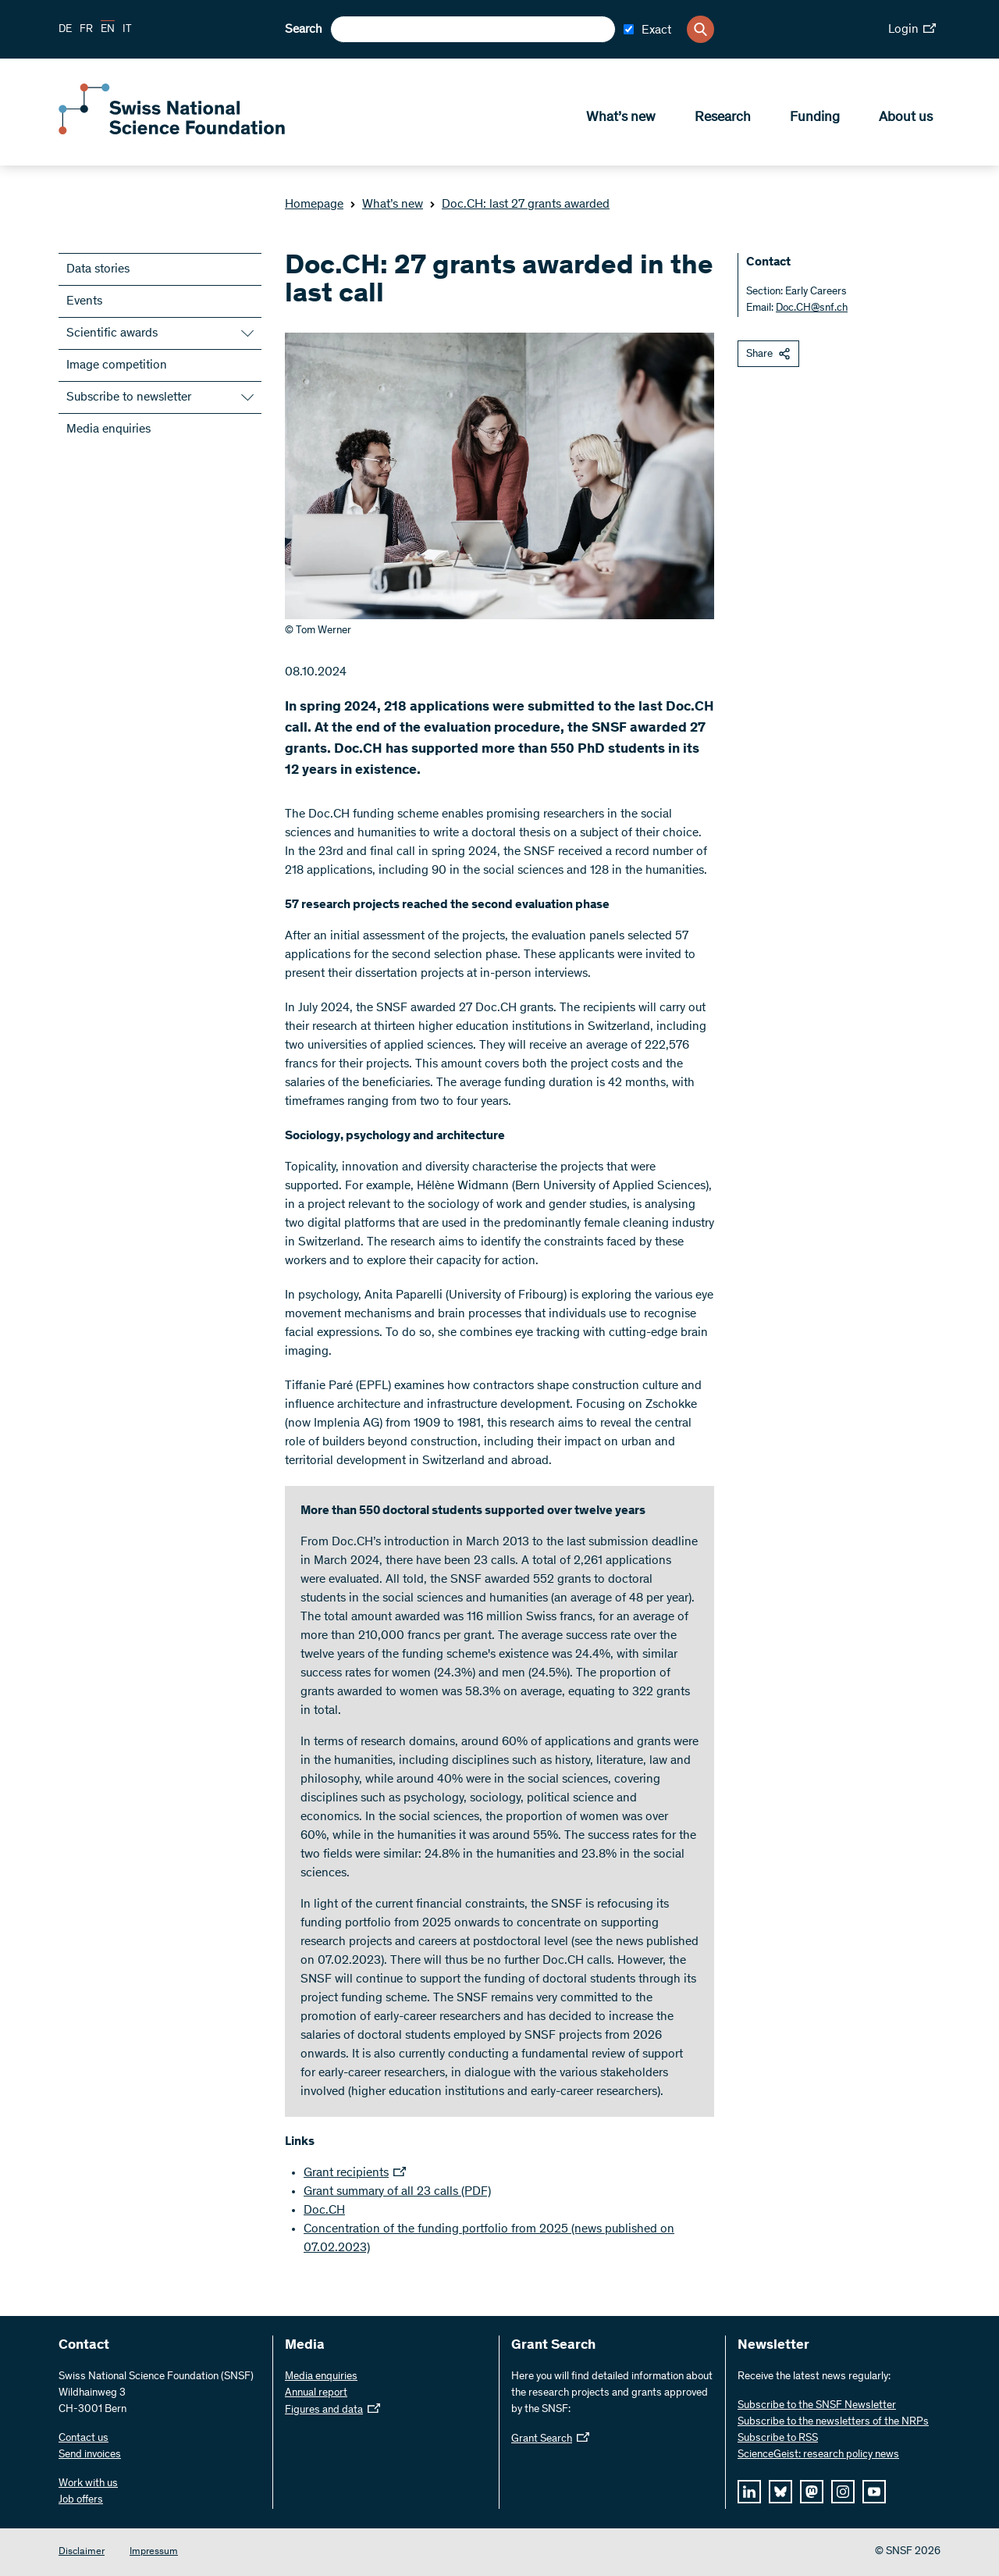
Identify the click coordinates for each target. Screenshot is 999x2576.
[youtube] (874, 2491)
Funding (815, 118)
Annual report (316, 2393)
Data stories (98, 269)
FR (86, 29)
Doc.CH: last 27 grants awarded (519, 204)
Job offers (81, 2500)
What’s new (621, 118)
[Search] (700, 29)
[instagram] (843, 2491)
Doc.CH (324, 2210)
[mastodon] (811, 2491)
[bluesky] (780, 2491)
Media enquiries (108, 429)
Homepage (314, 204)
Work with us (88, 2483)
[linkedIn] (749, 2491)
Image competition (116, 365)
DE (65, 29)
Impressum (154, 2552)
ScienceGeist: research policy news (818, 2455)
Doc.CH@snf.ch (812, 308)
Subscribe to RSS (778, 2438)
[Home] (172, 131)
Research (723, 118)
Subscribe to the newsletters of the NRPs (833, 2422)
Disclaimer (82, 2552)
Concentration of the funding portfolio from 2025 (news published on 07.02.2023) (489, 2238)
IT (127, 29)
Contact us (83, 2438)
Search (303, 29)
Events (84, 301)
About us (906, 118)
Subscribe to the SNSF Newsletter (817, 2405)
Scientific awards (112, 333)
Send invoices (90, 2455)
